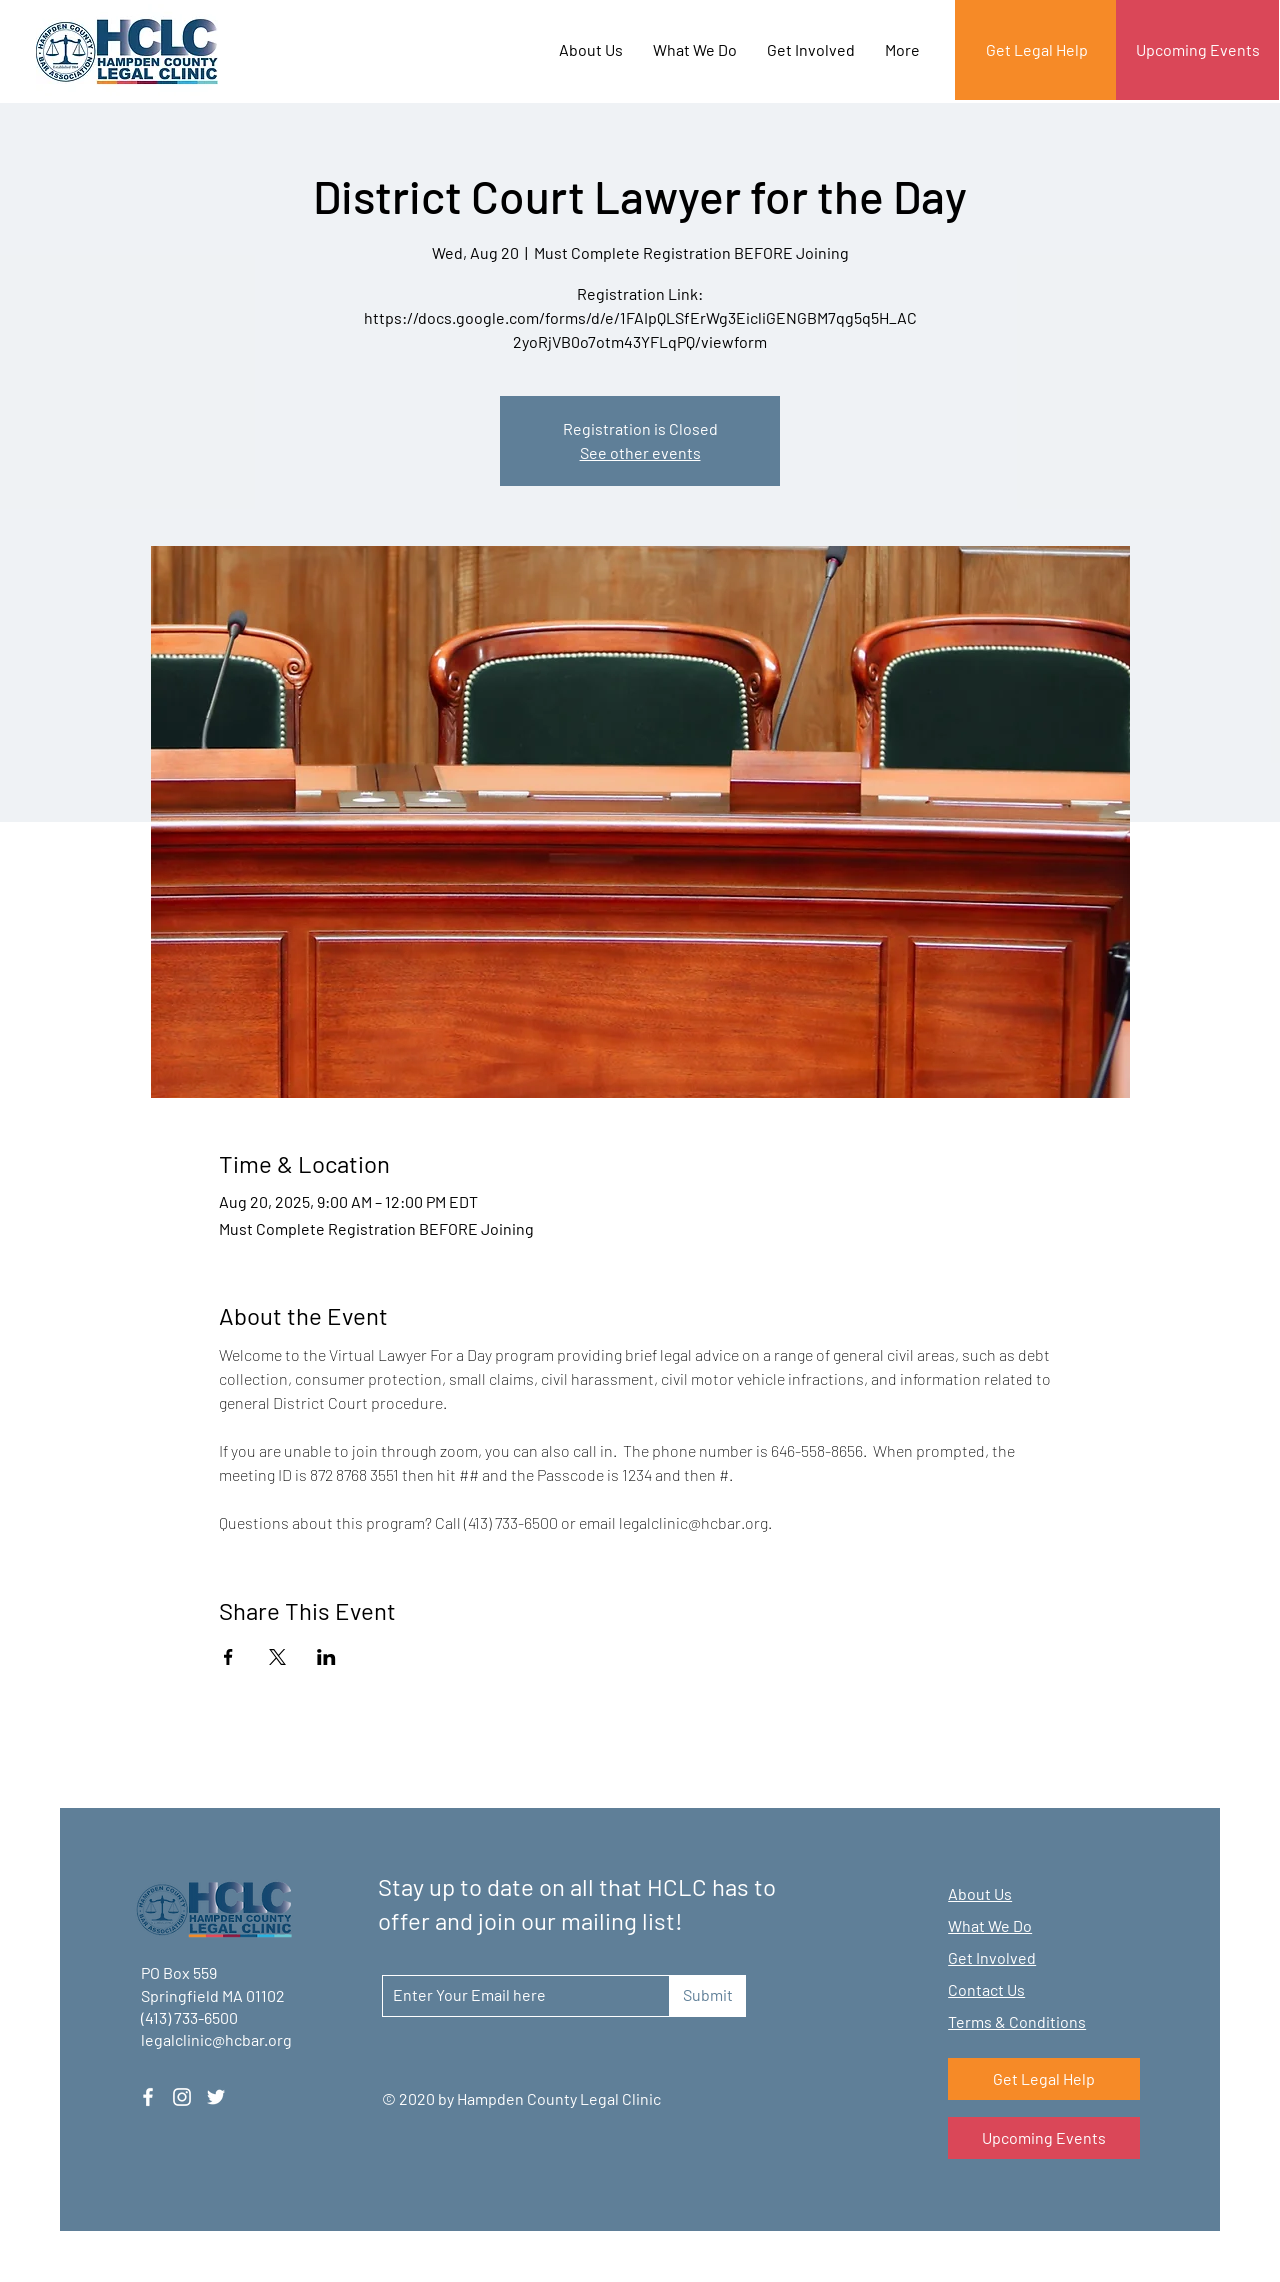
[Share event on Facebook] (228, 1657)
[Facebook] (148, 2097)
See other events (640, 452)
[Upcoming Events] (1197, 50)
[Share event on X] (277, 1657)
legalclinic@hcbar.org (216, 2039)
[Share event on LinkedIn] (326, 1657)
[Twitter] (216, 2097)
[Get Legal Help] (1036, 50)
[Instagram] (182, 2097)
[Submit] (707, 1996)
